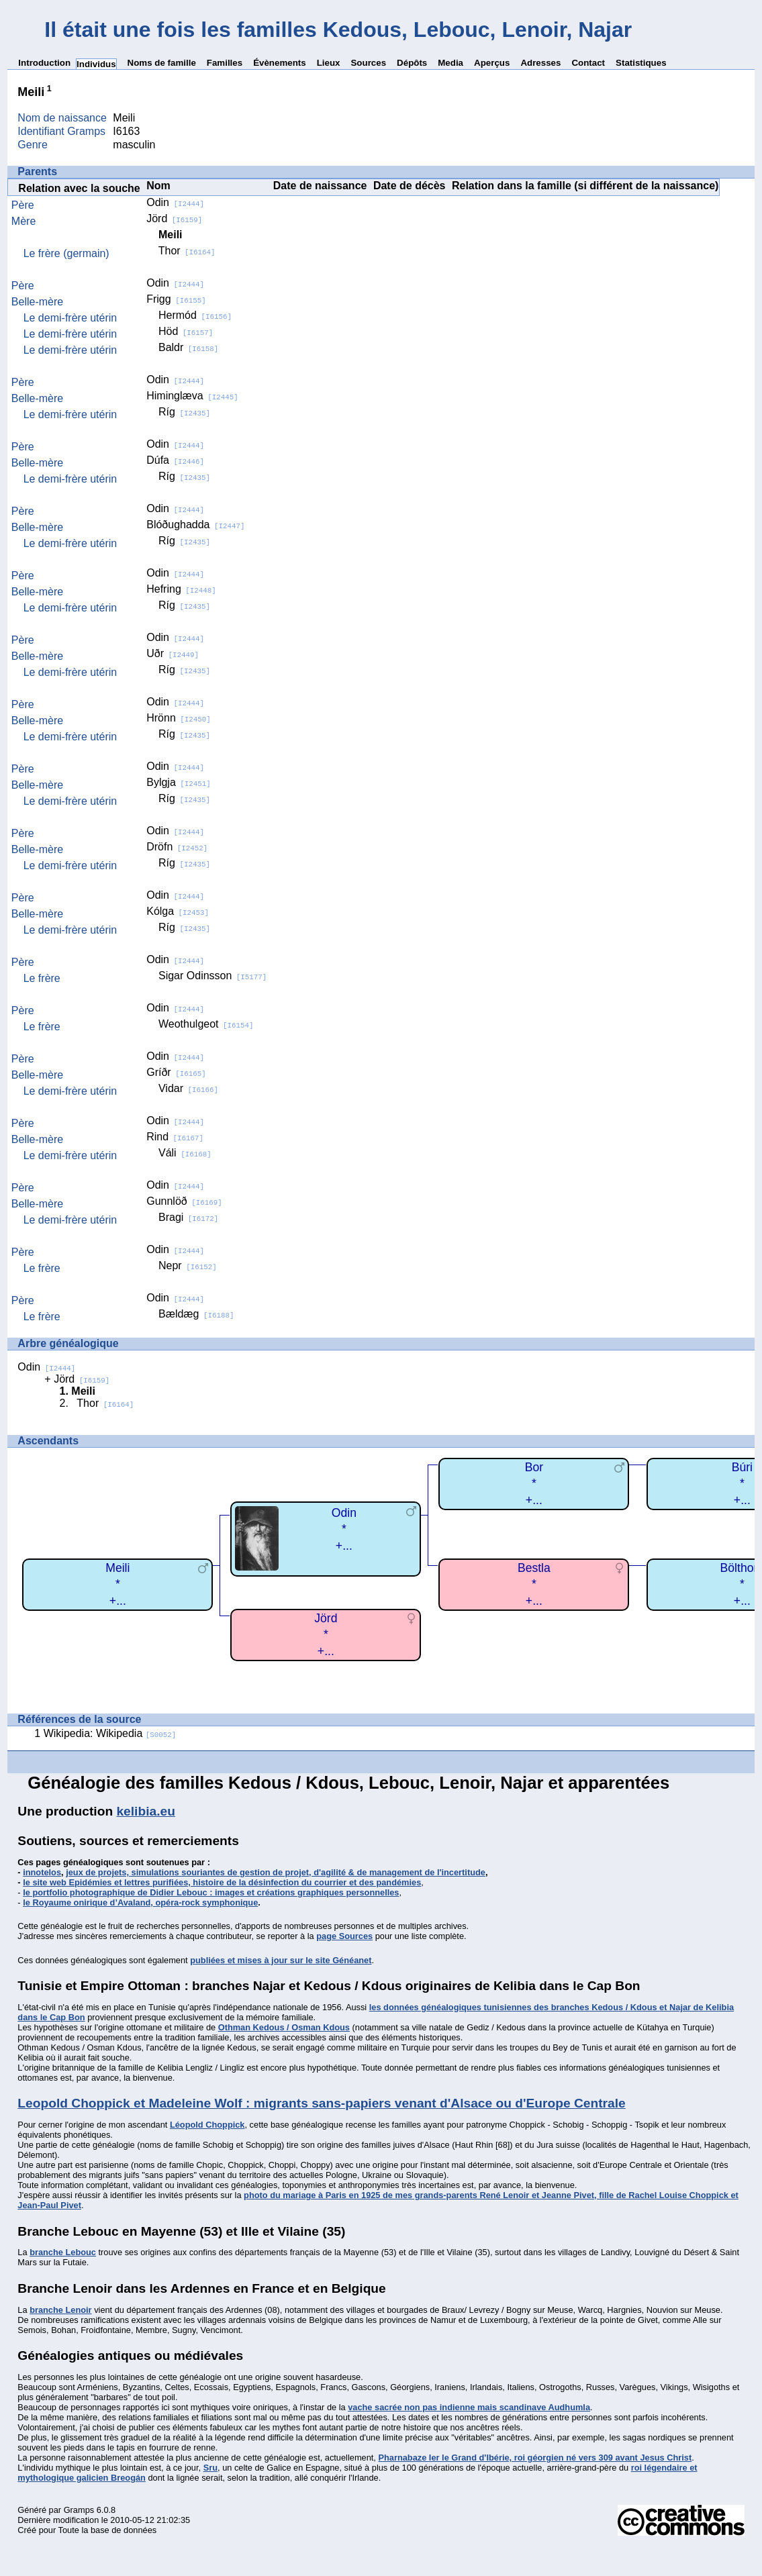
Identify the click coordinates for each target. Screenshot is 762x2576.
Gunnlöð (184, 1201)
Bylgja (178, 782)
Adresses (540, 63)
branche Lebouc (63, 2252)
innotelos (42, 1872)
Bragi (188, 1217)
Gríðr (175, 1072)
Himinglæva (192, 395)
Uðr (172, 653)
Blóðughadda (195, 524)
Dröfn (176, 846)
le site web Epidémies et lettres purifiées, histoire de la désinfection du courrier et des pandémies (222, 1882)
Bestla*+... (534, 1584)
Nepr (187, 1265)
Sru (210, 2468)
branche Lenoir (60, 2310)
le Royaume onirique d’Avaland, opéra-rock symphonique (140, 1902)
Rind (174, 1136)
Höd (185, 331)
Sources (368, 63)
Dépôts (412, 63)
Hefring (181, 589)
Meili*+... (117, 1584)
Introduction (44, 63)
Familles (224, 63)
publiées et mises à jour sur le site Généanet (280, 1960)
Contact (588, 63)
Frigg (175, 299)
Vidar (188, 1088)
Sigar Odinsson (212, 975)
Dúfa (175, 460)
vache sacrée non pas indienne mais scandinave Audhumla (469, 2407)
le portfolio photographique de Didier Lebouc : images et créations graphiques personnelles (211, 1892)
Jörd (174, 218)
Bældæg (196, 1314)
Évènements (279, 63)
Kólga (177, 911)
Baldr (188, 347)
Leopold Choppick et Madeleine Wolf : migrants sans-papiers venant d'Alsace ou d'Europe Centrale (321, 2103)
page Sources (344, 1936)
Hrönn (178, 718)
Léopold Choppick (207, 2125)
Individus (96, 64)
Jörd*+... (325, 1635)
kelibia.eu (145, 1811)
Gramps (79, 2510)
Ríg (184, 411)
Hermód (195, 315)
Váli (184, 1152)
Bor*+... (534, 1483)
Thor (187, 250)
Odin (175, 202)
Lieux (328, 63)
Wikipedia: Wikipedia (110, 1733)
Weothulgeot (206, 1024)
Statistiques (641, 63)
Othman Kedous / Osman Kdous (284, 2027)
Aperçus (492, 63)
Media (450, 63)
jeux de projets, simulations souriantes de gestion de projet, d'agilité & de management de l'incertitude (275, 1872)
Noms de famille (162, 63)
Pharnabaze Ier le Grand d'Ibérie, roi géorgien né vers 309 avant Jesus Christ (535, 2458)
